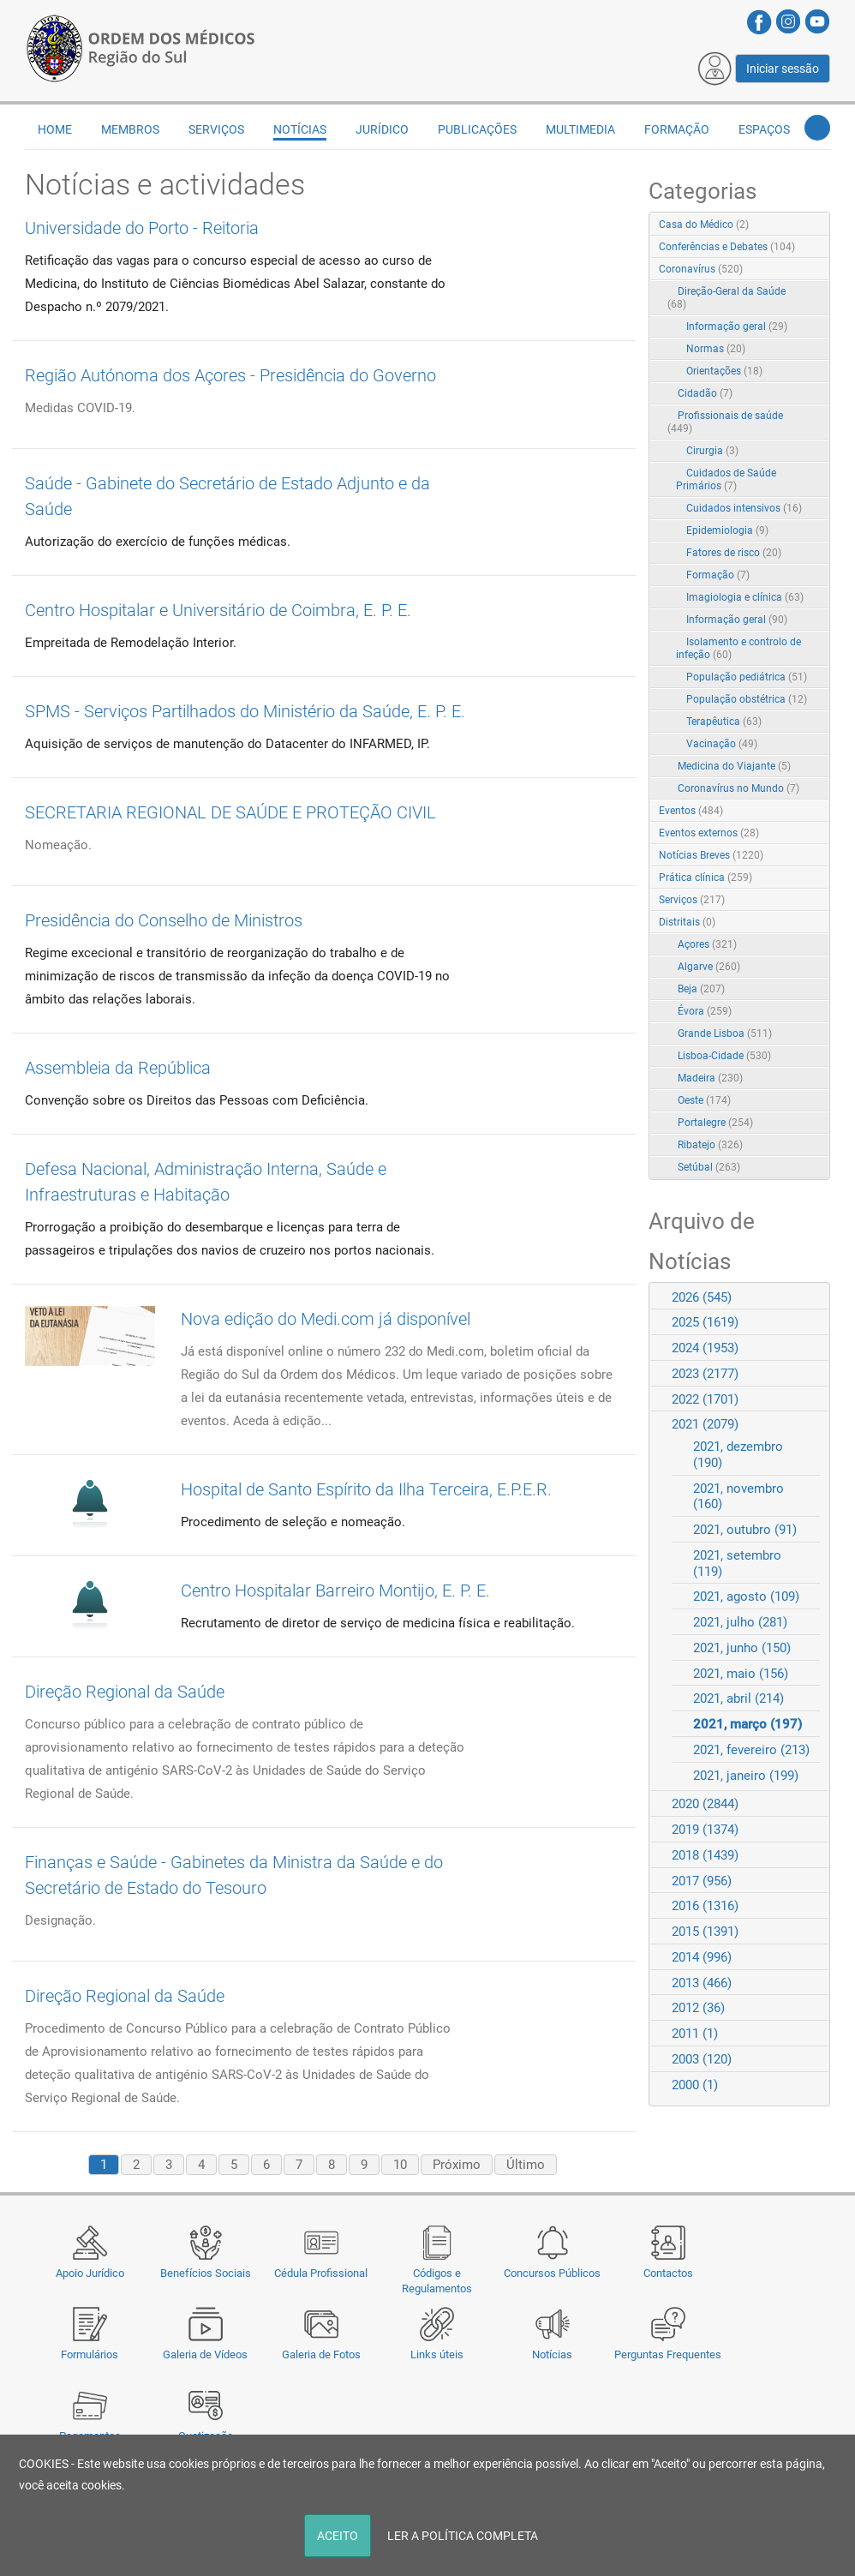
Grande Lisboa (725, 1033)
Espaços (764, 129)
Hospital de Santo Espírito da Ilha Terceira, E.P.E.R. (366, 1489)
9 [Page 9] (364, 2164)
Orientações (724, 371)
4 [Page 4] (201, 2164)
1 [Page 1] (103, 2164)
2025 (705, 1322)
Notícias (552, 2354)
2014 (702, 1957)
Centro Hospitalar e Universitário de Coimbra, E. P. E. (218, 610)
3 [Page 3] (168, 2164)
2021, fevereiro (751, 1750)
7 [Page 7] (299, 2164)
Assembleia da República (118, 1067)
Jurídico (382, 129)
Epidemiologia (727, 530)
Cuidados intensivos (744, 508)
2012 (698, 2008)
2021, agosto (746, 1596)
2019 (705, 1829)
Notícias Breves (711, 855)
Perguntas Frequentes (667, 2354)
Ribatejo (710, 1145)
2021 (705, 1424)
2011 (695, 2033)
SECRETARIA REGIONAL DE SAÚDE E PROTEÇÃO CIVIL (230, 812)
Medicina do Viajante (734, 766)
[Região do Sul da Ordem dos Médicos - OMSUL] (140, 45)
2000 (695, 2085)
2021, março (747, 1724)
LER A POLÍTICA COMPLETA (462, 2536)
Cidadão (705, 393)
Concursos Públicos (552, 2273)
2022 (705, 1399)
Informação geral (736, 326)
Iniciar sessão (782, 68)
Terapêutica (724, 722)
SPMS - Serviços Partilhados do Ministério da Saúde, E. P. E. (245, 711)
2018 (705, 1855)
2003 (702, 2059)
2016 (705, 1906)
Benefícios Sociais (205, 2273)
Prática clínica (705, 878)
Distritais (687, 922)
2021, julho (740, 1622)
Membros (130, 129)
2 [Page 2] (136, 2164)
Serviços (216, 129)
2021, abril (738, 1698)
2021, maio (740, 1673)
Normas (715, 349)
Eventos (691, 811)
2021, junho (742, 1648)
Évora (705, 1011)
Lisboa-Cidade (724, 1056)
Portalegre (715, 1123)
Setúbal (709, 1167)
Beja (701, 989)
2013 (702, 1983)
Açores (707, 944)
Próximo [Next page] (457, 2164)
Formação (676, 129)
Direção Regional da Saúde (124, 1691)
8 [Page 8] (331, 2164)
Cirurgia (712, 451)
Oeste (704, 1100)
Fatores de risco (733, 553)
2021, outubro (745, 1529)
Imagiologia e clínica (745, 597)
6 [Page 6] (266, 2164)
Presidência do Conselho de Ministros (163, 920)
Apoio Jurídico (90, 2273)
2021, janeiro (745, 1775)
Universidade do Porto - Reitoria (142, 228)
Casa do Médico (704, 225)
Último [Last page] (525, 2164)
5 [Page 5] (233, 2164)
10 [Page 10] (400, 2164)
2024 (705, 1348)
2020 (705, 1804)
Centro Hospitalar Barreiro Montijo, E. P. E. (335, 1590)
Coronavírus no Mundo (738, 788)
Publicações (477, 129)
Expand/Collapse (799, 270)
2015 (705, 1931)
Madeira (710, 1078)
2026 (702, 1297)
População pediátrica (746, 677)
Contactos (668, 2273)
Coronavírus (701, 269)
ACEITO (337, 2536)
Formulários (89, 2354)
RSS (818, 225)
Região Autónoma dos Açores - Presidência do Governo (230, 375)
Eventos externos (709, 833)
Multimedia (580, 129)
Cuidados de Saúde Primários (726, 479)
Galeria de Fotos (321, 2354)
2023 (705, 1373)
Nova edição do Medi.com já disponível (325, 1319)
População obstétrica (746, 699)
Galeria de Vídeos (205, 2354)
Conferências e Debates (727, 247)
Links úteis (436, 2354)
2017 (702, 1881)
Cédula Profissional (321, 2273)
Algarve (709, 967)
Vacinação (721, 744)
